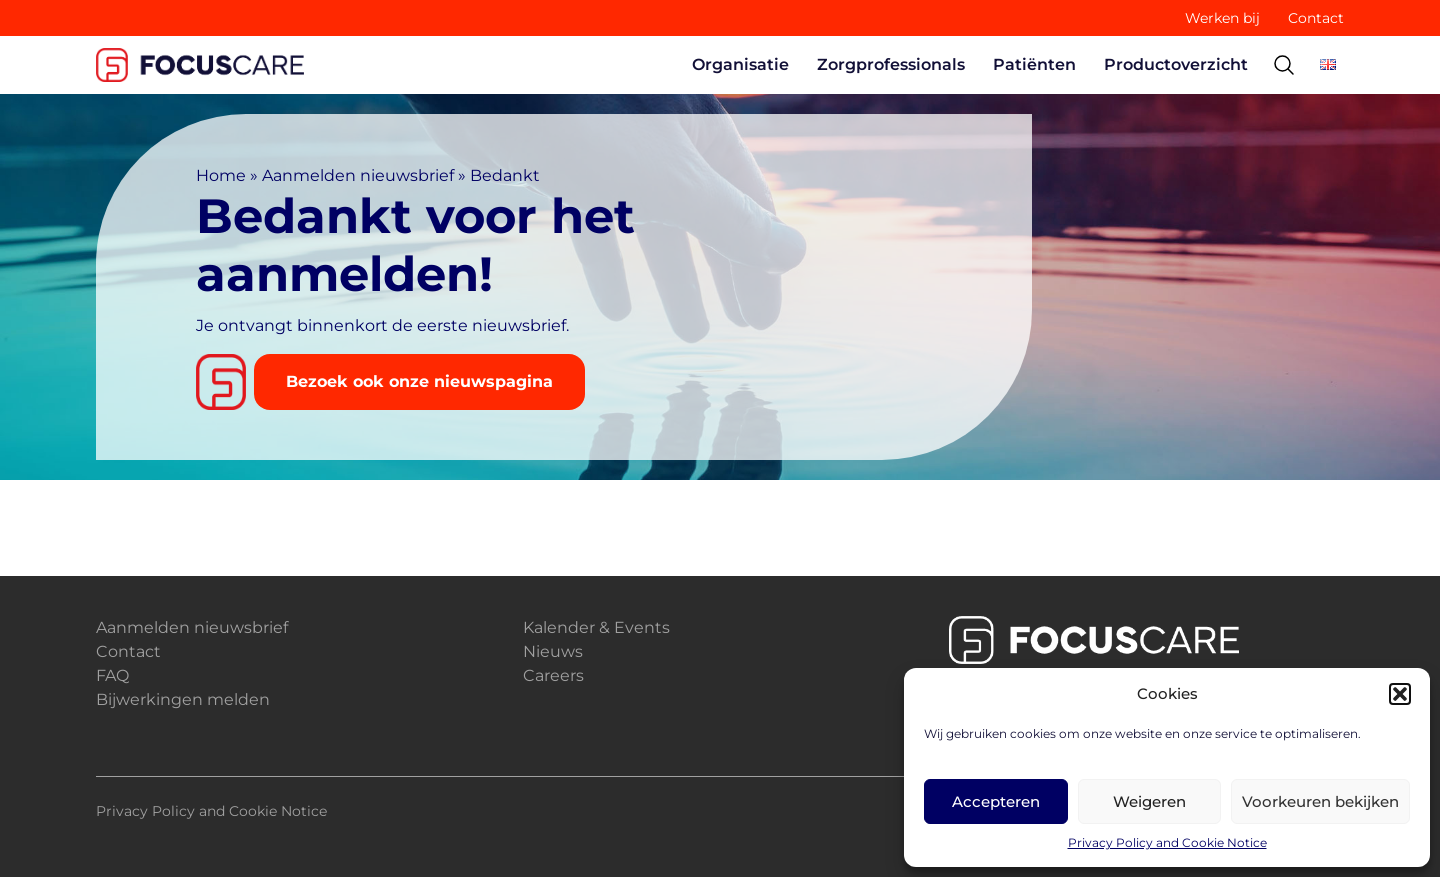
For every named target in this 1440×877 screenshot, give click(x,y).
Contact (1316, 18)
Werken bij (1222, 18)
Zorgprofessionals (891, 64)
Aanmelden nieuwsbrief (358, 175)
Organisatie (740, 64)
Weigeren (1149, 801)
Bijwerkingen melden (183, 699)
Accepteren (996, 801)
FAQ (112, 675)
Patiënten (1034, 64)
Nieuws (553, 651)
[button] (1400, 694)
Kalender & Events (596, 627)
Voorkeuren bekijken (1320, 801)
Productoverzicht (1176, 64)
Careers (553, 675)
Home (221, 175)
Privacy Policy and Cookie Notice (1167, 842)
